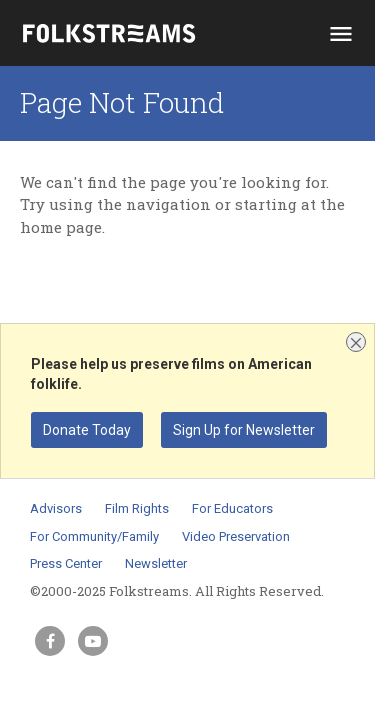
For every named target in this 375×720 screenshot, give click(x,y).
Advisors (56, 508)
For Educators (232, 508)
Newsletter (156, 563)
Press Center (66, 563)
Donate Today (87, 430)
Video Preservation (236, 536)
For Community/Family (94, 536)
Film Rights (137, 508)
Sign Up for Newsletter (244, 430)
